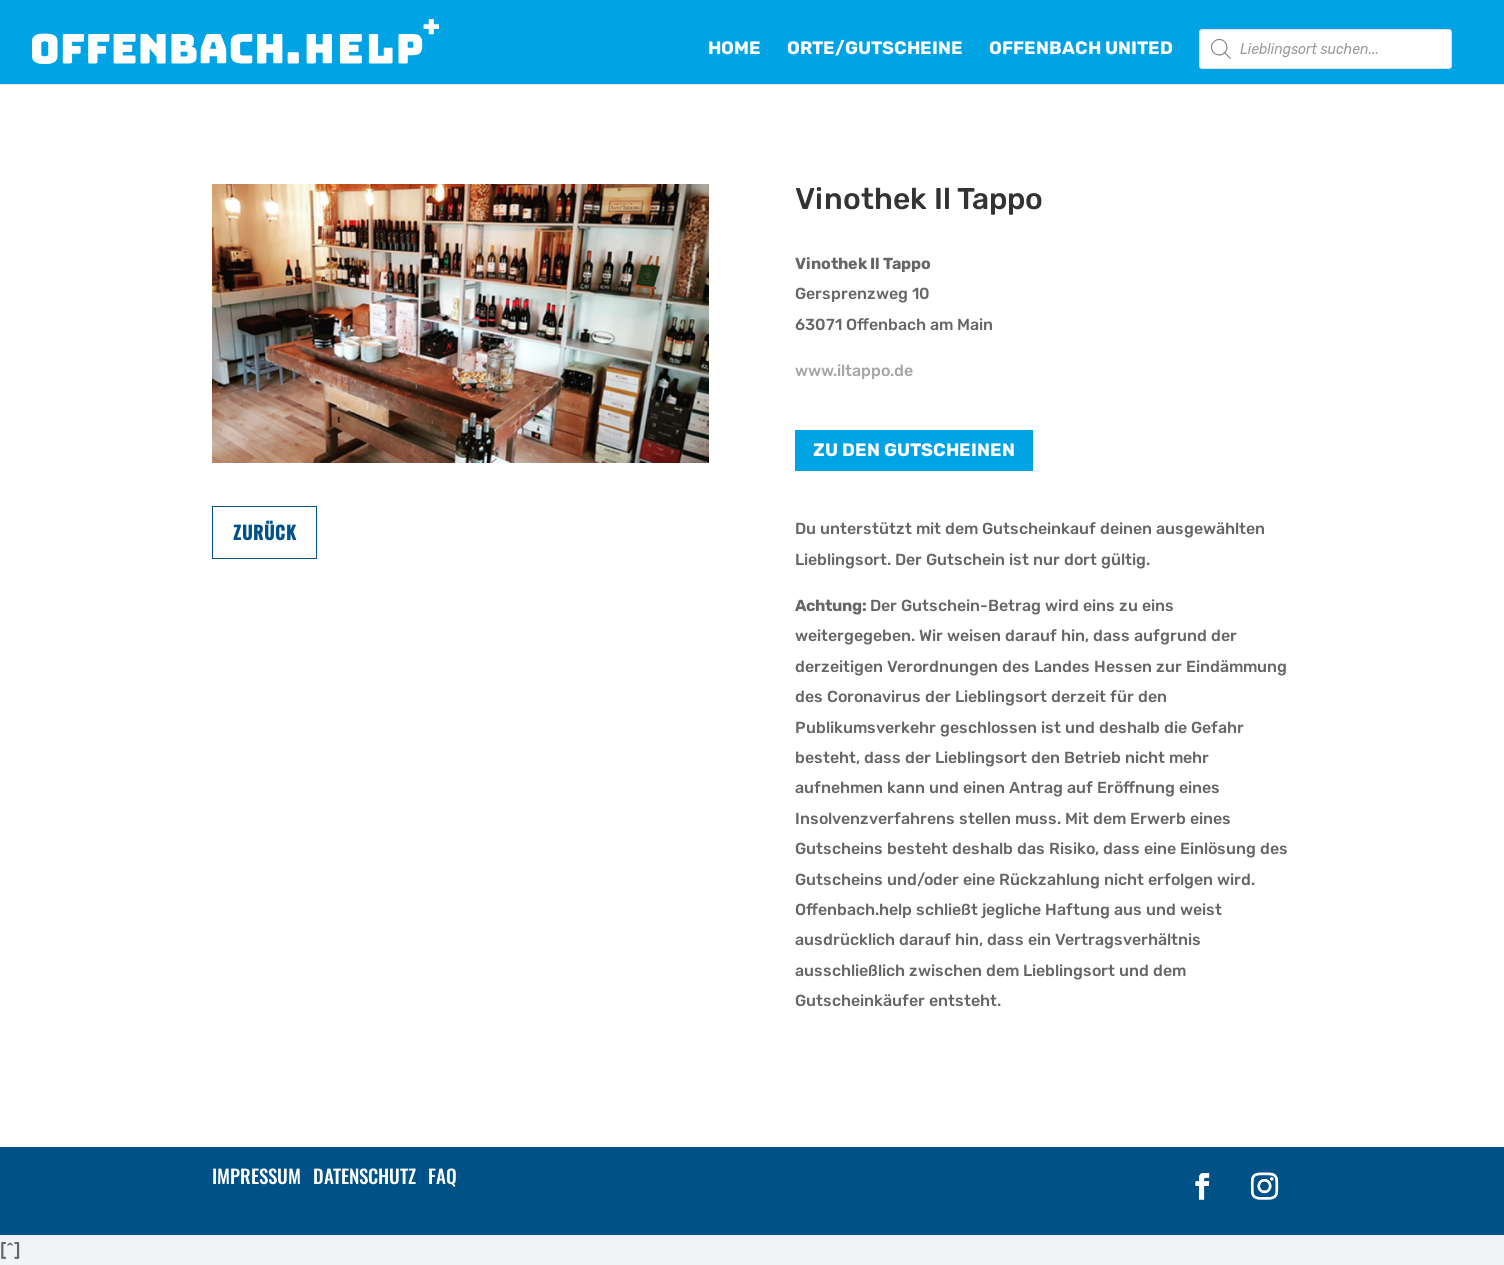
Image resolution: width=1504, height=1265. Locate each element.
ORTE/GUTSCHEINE (875, 50)
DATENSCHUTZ (364, 1175)
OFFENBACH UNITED (1081, 50)
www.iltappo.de (854, 370)
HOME (734, 50)
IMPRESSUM (256, 1175)
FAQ (442, 1175)
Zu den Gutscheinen (914, 450)
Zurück (264, 532)
